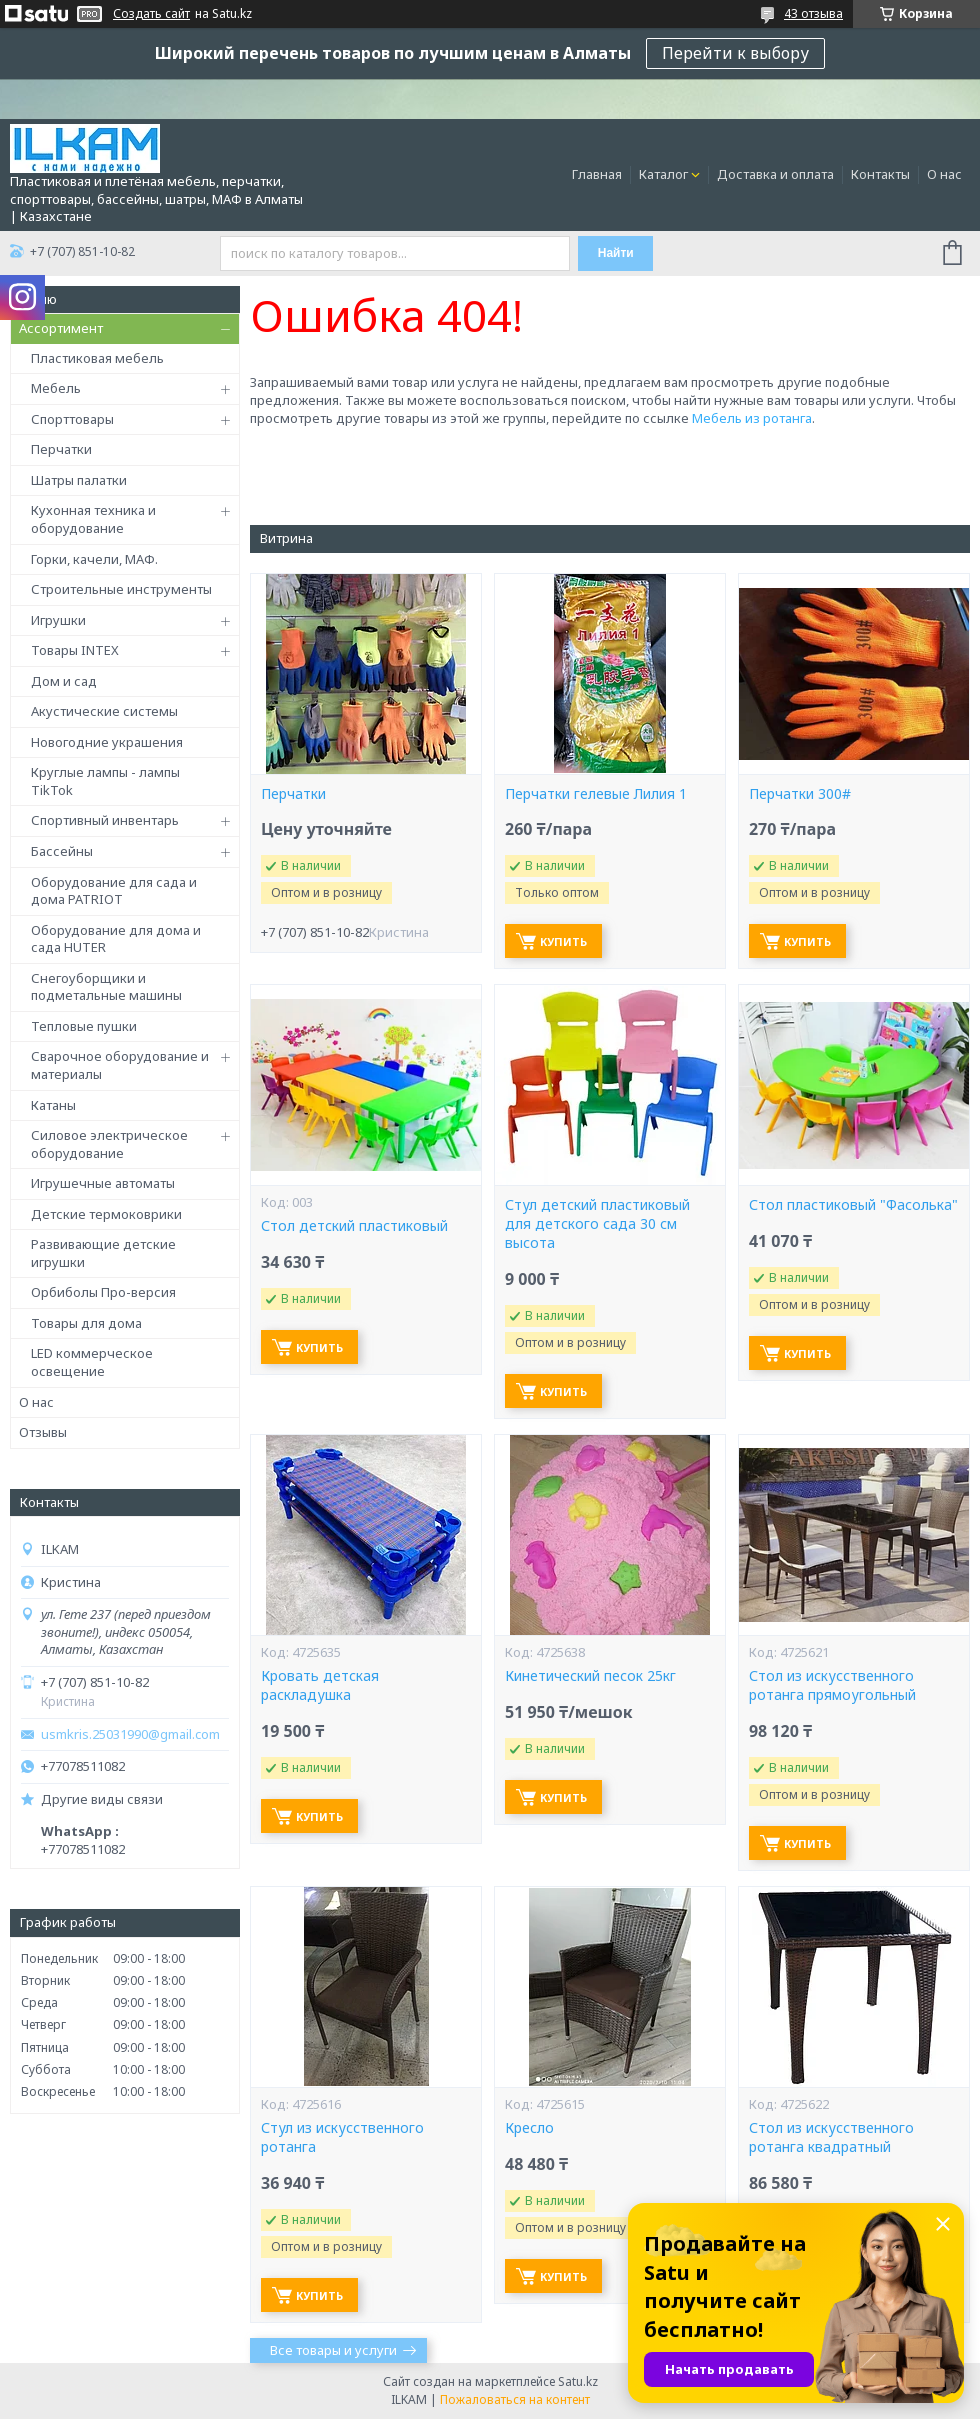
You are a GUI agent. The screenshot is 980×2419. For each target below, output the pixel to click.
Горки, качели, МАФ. (94, 559)
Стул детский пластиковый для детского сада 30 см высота (597, 1224)
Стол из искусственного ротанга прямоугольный (832, 1685)
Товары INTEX (75, 650)
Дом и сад (64, 681)
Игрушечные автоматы (103, 1183)
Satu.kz (578, 2381)
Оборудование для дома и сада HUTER (116, 939)
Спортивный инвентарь (105, 820)
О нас (944, 174)
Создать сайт (151, 14)
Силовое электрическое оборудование (109, 1144)
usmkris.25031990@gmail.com (130, 1734)
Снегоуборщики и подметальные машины (106, 987)
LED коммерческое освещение (92, 1362)
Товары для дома (86, 1323)
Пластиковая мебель (97, 358)
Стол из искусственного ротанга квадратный (831, 2137)
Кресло (529, 2128)
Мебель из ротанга (752, 418)
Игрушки (58, 620)
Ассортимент (61, 328)
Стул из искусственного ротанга (342, 2137)
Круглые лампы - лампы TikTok (105, 781)
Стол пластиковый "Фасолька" (853, 1205)
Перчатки (61, 449)
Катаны (53, 1105)
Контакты (880, 174)
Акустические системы (104, 711)
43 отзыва (813, 13)
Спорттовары (72, 419)
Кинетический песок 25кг (590, 1676)
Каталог (663, 174)
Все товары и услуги (333, 2350)
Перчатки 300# (800, 794)
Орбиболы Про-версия (103, 1292)
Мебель (56, 388)
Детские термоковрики (106, 1214)
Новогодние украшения (107, 742)
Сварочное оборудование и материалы (120, 1065)
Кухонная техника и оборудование (93, 519)
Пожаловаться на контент (515, 2399)
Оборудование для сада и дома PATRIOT (114, 891)
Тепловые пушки (84, 1026)
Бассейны (62, 851)
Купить (563, 941)
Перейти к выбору (735, 53)
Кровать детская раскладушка (320, 1685)
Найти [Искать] (616, 253)
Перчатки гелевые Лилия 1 (596, 794)
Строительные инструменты (121, 589)
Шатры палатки (79, 480)
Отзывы (43, 1432)
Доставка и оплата (775, 174)
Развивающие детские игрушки (103, 1253)
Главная (597, 174)
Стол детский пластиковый (354, 1226)
